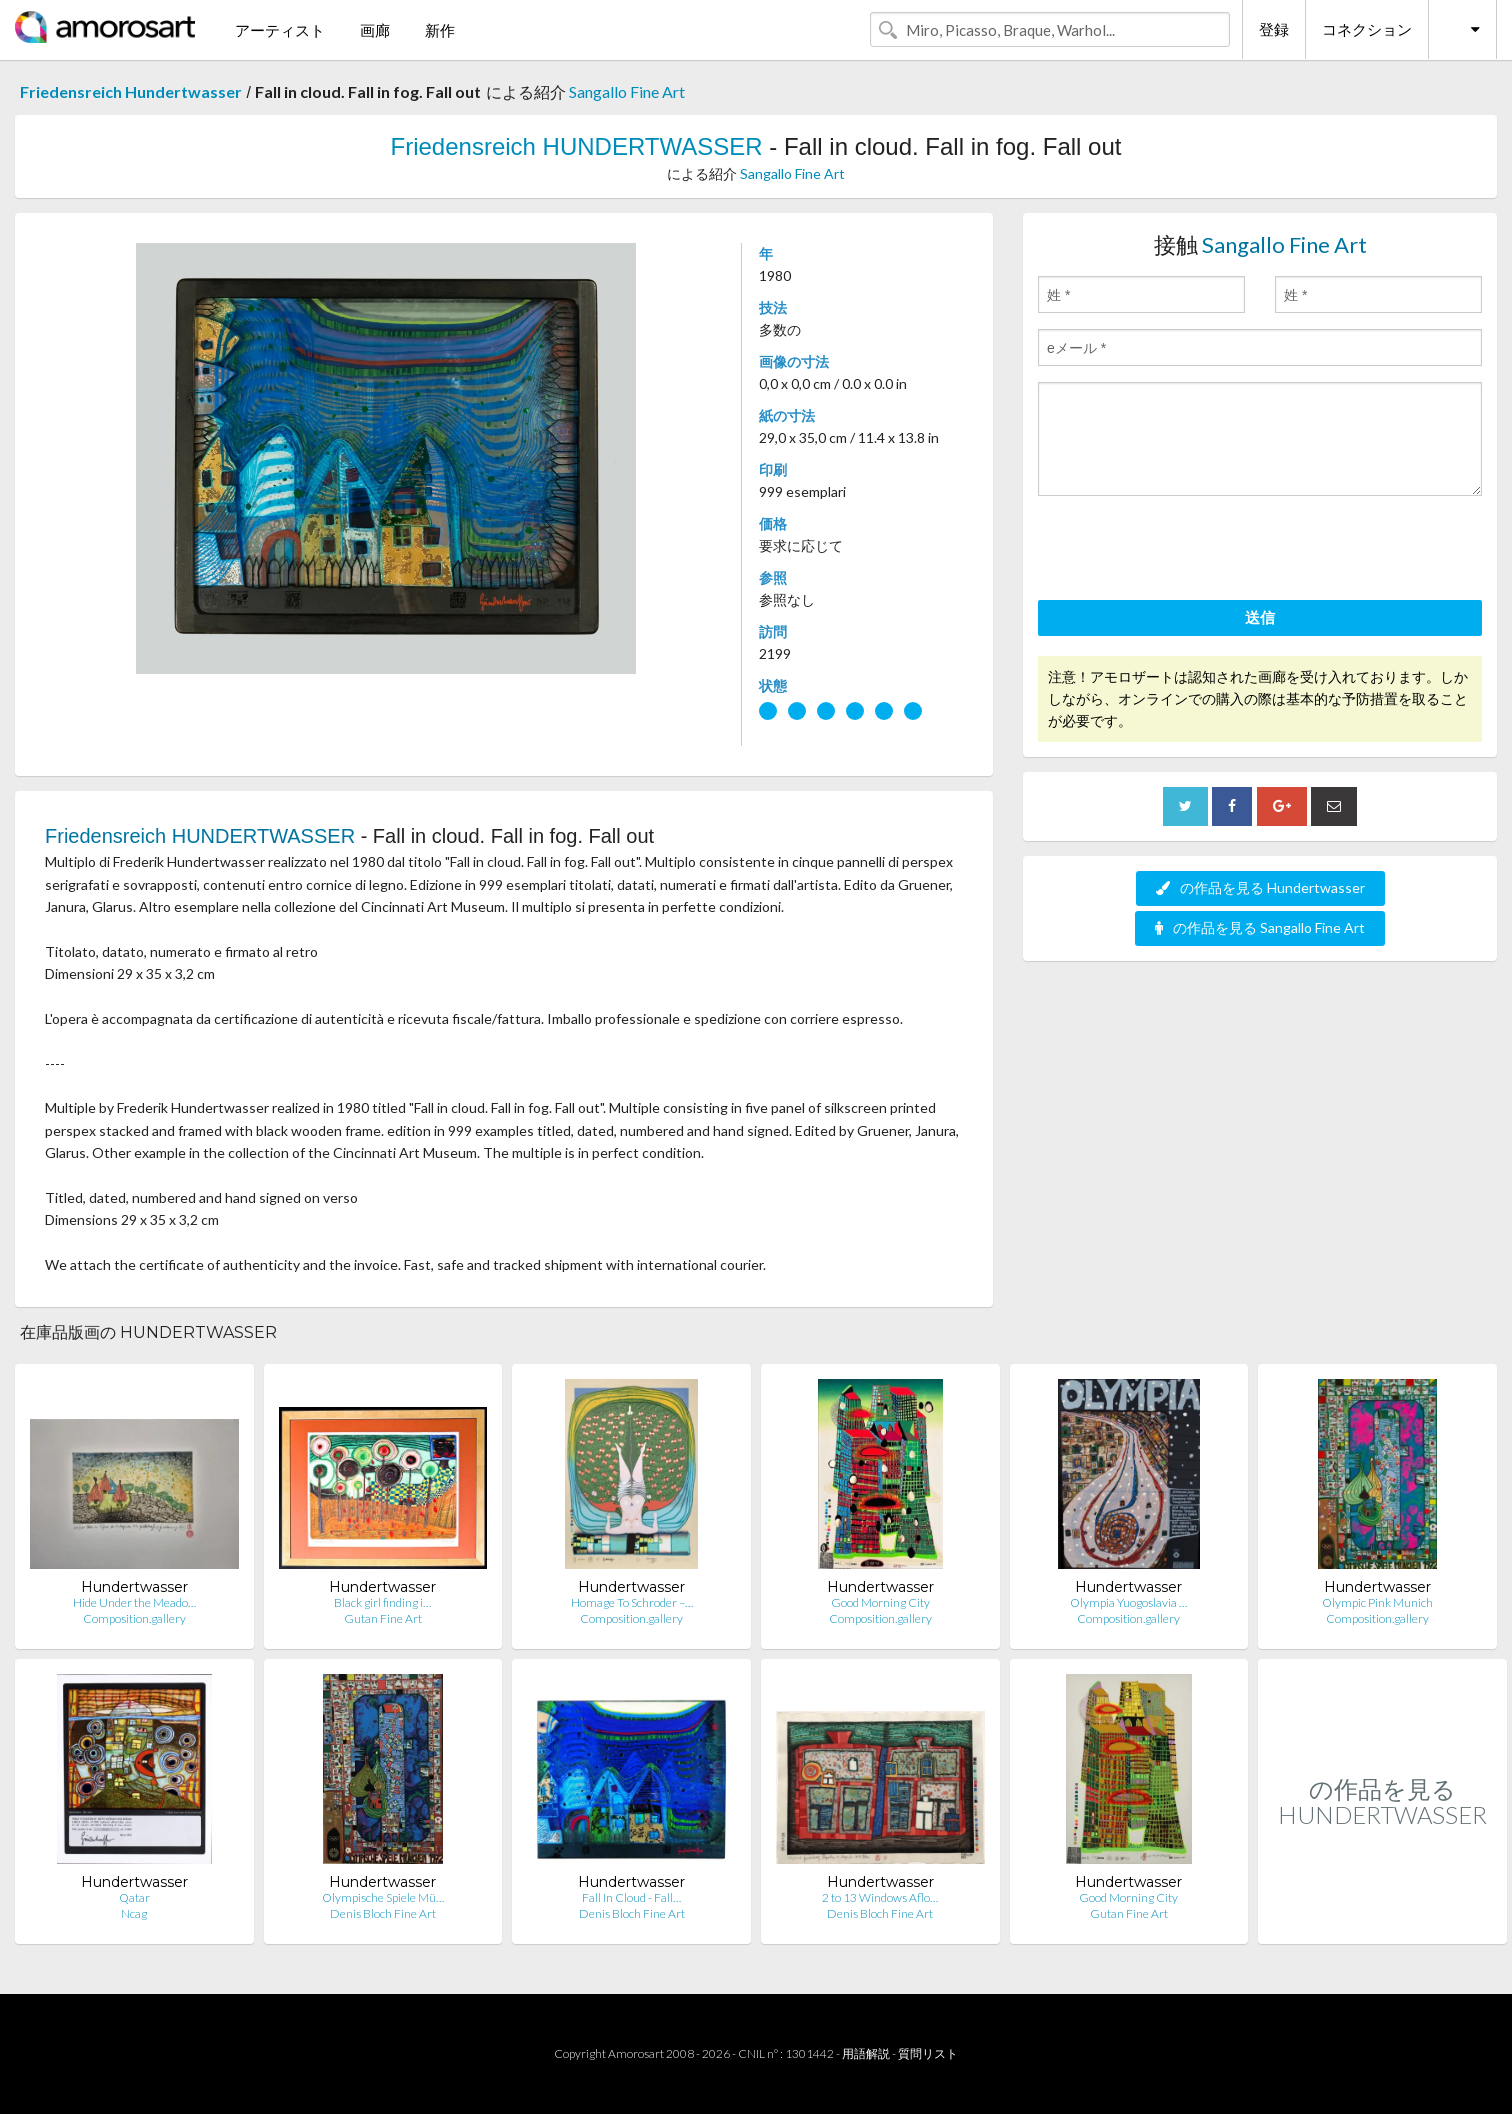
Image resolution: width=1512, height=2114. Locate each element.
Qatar (134, 1897)
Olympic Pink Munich (1377, 1602)
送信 (1260, 617)
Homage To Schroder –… (632, 1602)
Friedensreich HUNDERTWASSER (577, 146)
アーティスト (280, 30)
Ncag (134, 1913)
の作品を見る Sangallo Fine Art (1260, 927)
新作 (440, 30)
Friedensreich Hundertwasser (131, 91)
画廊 (375, 30)
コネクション (1367, 29)
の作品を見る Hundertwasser (1260, 887)
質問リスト (928, 2053)
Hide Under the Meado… (134, 1602)
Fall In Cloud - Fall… (631, 1897)
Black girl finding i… (382, 1602)
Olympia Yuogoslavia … (1128, 1602)
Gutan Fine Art (383, 1618)
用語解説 (866, 2053)
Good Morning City (880, 1602)
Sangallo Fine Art (627, 91)
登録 (1274, 29)
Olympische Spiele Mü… (383, 1897)
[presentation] (1190, 551)
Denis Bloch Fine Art (383, 1913)
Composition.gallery (134, 1618)
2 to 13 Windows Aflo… (880, 1897)
